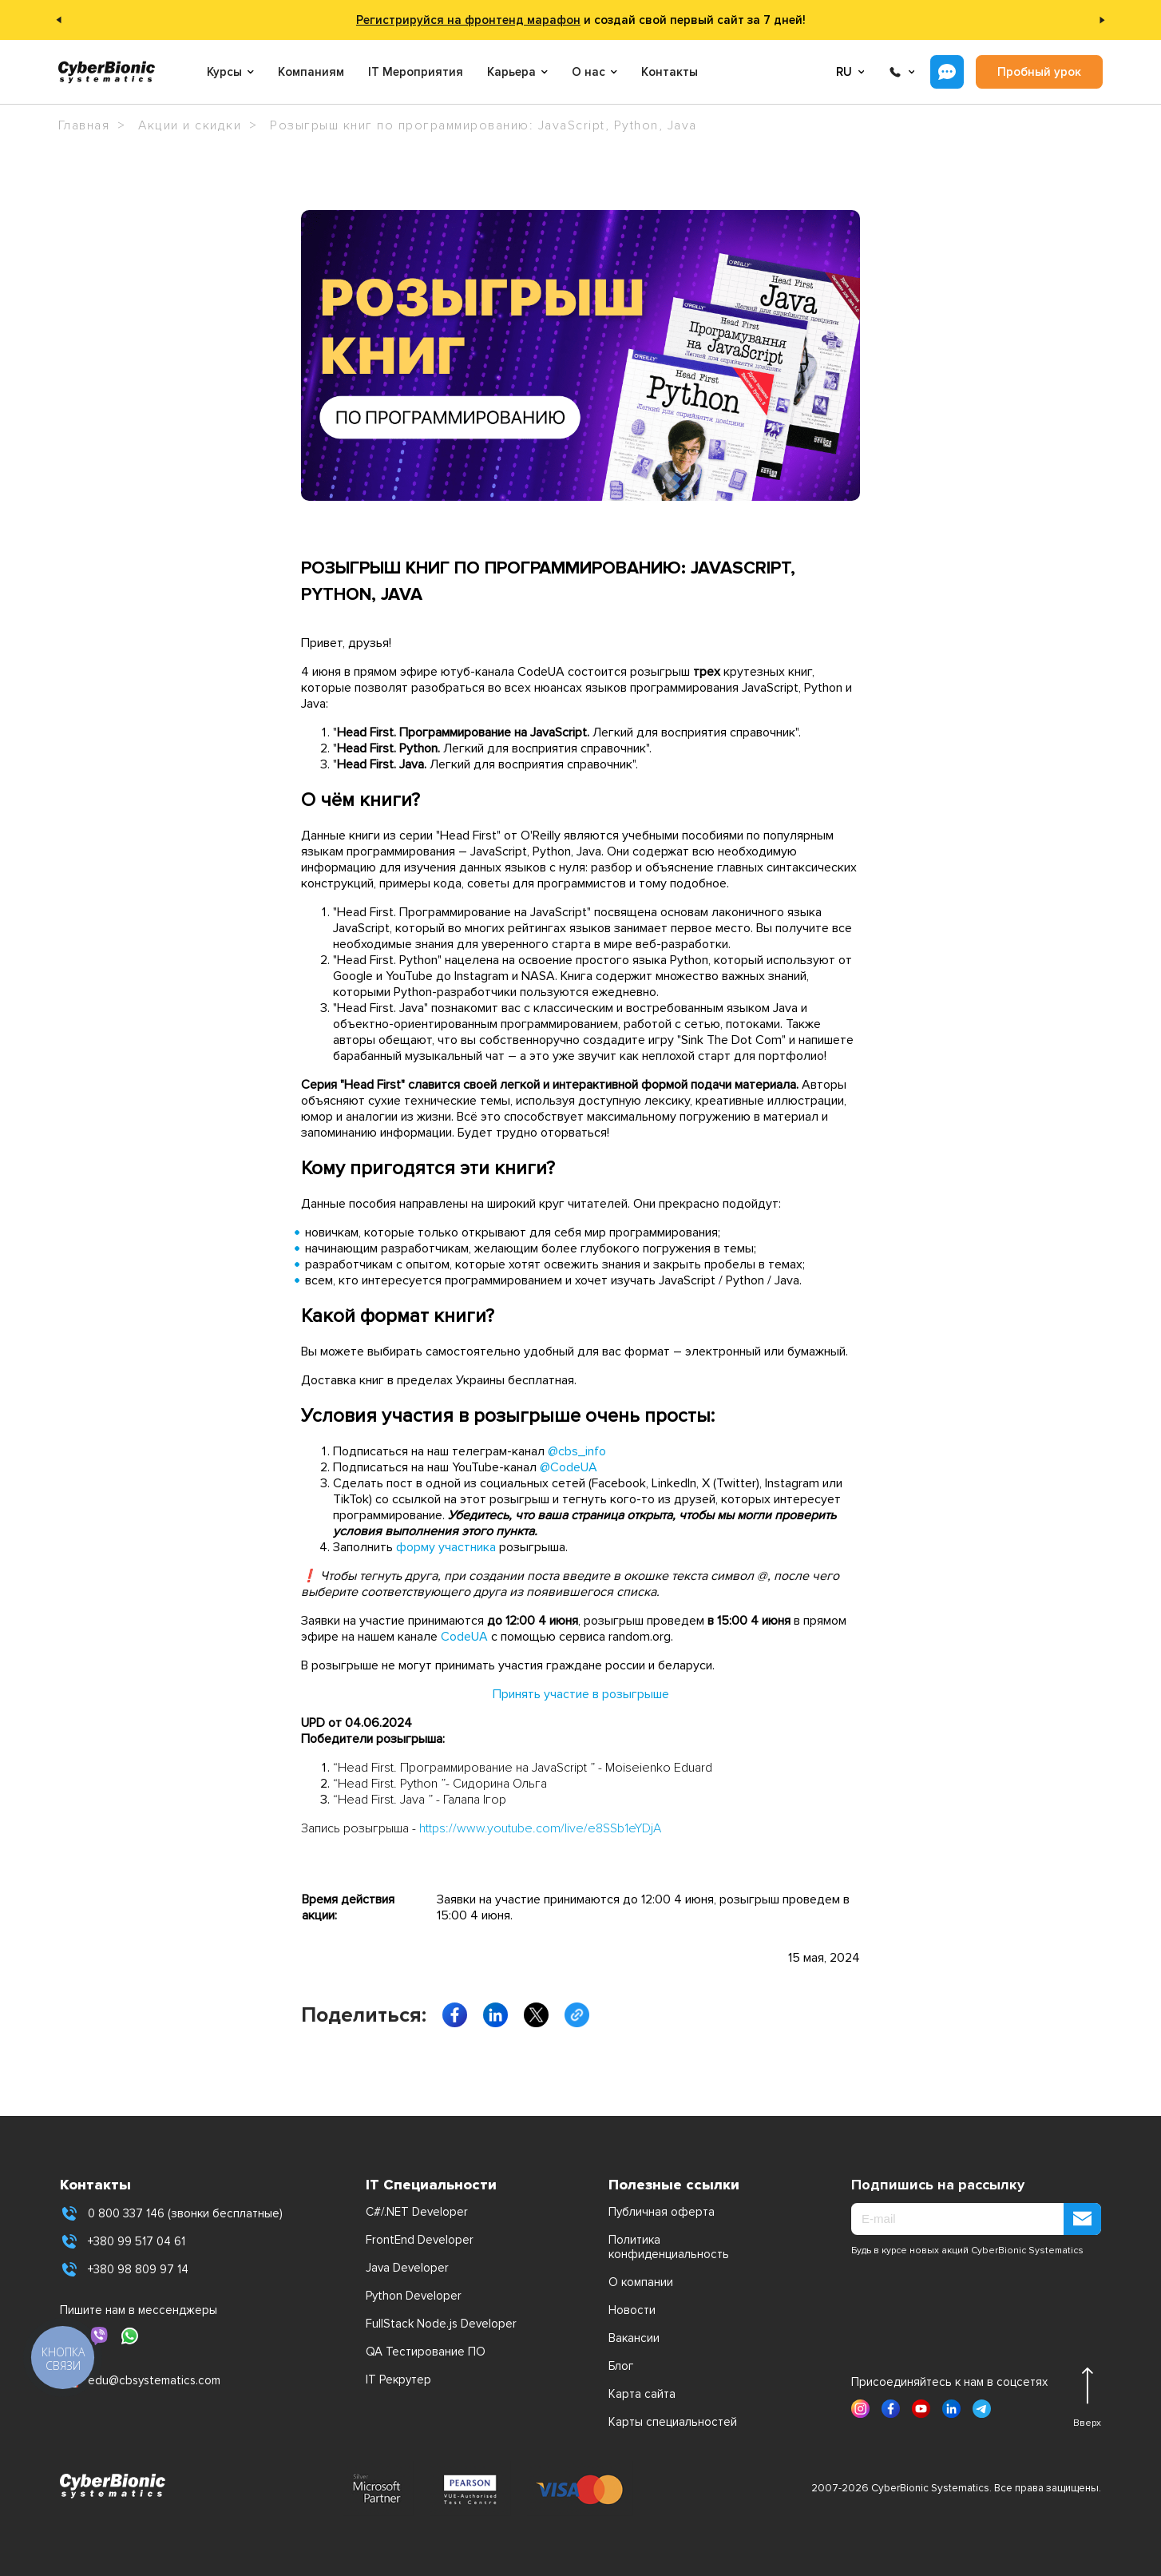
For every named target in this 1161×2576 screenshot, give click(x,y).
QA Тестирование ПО (425, 2351)
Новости (632, 2310)
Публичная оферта (661, 2212)
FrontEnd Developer (420, 2240)
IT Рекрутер (398, 2379)
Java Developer (407, 2267)
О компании (640, 2282)
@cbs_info (577, 1451)
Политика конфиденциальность (668, 2247)
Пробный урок (1039, 72)
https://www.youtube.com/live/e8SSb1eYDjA (540, 1828)
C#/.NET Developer (417, 2212)
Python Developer (414, 2295)
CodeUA (464, 1637)
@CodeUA (568, 1467)
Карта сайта (642, 2394)
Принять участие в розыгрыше (581, 1694)
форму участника (446, 1547)
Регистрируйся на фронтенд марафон (468, 20)
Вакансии (634, 2338)
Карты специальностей (672, 2422)
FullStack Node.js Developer (441, 2323)
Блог (620, 2366)
